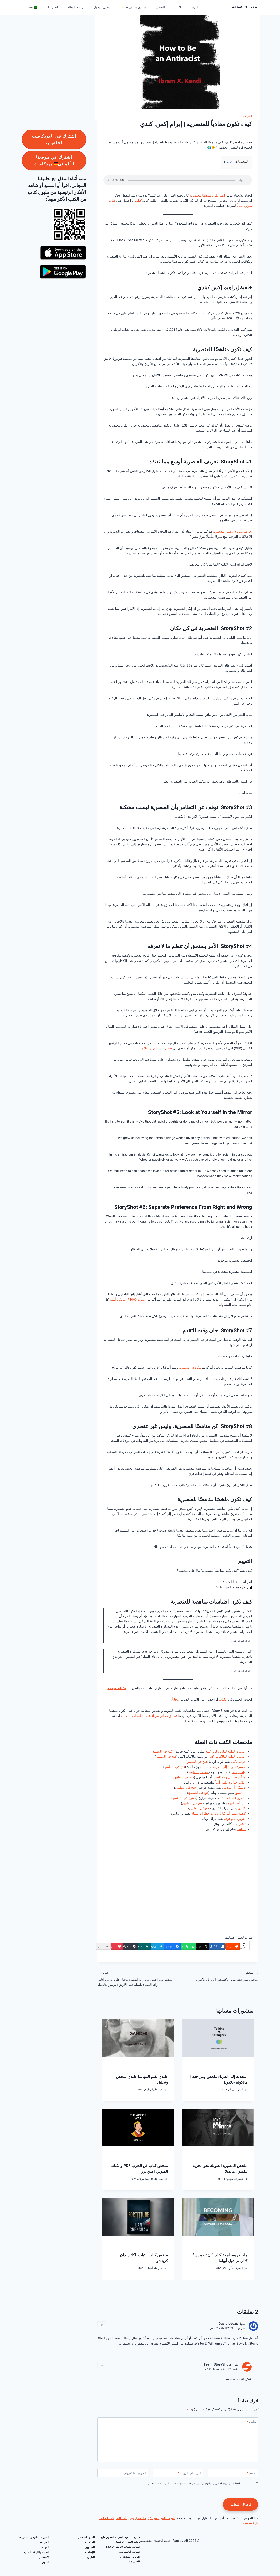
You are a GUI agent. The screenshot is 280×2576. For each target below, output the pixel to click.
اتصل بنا (53, 7)
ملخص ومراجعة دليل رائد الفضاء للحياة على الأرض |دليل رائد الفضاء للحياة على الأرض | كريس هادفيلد (135, 1978)
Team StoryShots (217, 2364)
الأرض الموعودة (235, 1819)
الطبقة (241, 1829)
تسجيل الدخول (102, 7)
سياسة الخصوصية (129, 2551)
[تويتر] (202, 1946)
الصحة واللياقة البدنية (37, 2552)
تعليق (252, 2421)
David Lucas (228, 2323)
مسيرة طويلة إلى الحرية (229, 1767)
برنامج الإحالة (76, 7)
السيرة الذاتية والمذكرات (34, 2537)
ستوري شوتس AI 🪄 (133, 7)
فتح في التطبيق (162, 1751)
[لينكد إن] (217, 1946)
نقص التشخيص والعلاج (157, 1048)
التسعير (160, 7)
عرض (229, 161)
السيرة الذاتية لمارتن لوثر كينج (225, 1751)
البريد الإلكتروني (189, 2473)
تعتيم (242, 1824)
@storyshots (116, 1688)
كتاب (138, 200)
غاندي (242, 1808)
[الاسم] (233, 2473)
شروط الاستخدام (130, 2556)
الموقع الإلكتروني (134, 2473)
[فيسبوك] (172, 1946)
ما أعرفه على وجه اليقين (229, 1777)
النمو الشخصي (86, 2537)
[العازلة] (130, 1946)
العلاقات (90, 2542)
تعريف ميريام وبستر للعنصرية (232, 531)
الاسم (252, 2473)
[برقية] (157, 1946)
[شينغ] (144, 1946)
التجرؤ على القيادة (233, 1798)
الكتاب (223, 1699)
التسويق (90, 2547)
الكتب (178, 7)
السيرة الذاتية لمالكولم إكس (227, 1756)
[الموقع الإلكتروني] (122, 2473)
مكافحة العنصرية (190, 1367)
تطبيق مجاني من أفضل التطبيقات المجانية (149, 1716)
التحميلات (134, 2561)
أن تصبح (240, 1793)
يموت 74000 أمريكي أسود (127, 1299)
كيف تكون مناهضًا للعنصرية (208, 195)
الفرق (195, 7)
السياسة (247, 116)
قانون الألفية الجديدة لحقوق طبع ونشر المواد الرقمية (120, 2539)
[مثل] (117, 1946)
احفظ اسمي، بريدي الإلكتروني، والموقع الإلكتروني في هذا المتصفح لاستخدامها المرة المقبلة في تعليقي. (193, 2483)
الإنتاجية (90, 2552)
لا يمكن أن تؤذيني (234, 1787)
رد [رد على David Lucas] (101, 2324)
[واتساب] (188, 1946)
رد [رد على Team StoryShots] (101, 2364)
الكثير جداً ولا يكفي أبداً (230, 1782)
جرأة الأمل (238, 1762)
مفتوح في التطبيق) (183, 1798)
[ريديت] (232, 1946)
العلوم (46, 2562)
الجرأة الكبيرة (237, 1803)
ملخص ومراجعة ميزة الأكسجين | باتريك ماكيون (219, 1975)
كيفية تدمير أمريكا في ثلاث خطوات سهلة (218, 1813)
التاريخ (91, 2557)
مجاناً (175, 1699)
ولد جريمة (239, 1772)
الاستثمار (44, 2557)
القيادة (45, 2547)
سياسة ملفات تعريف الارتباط (123, 2546)
